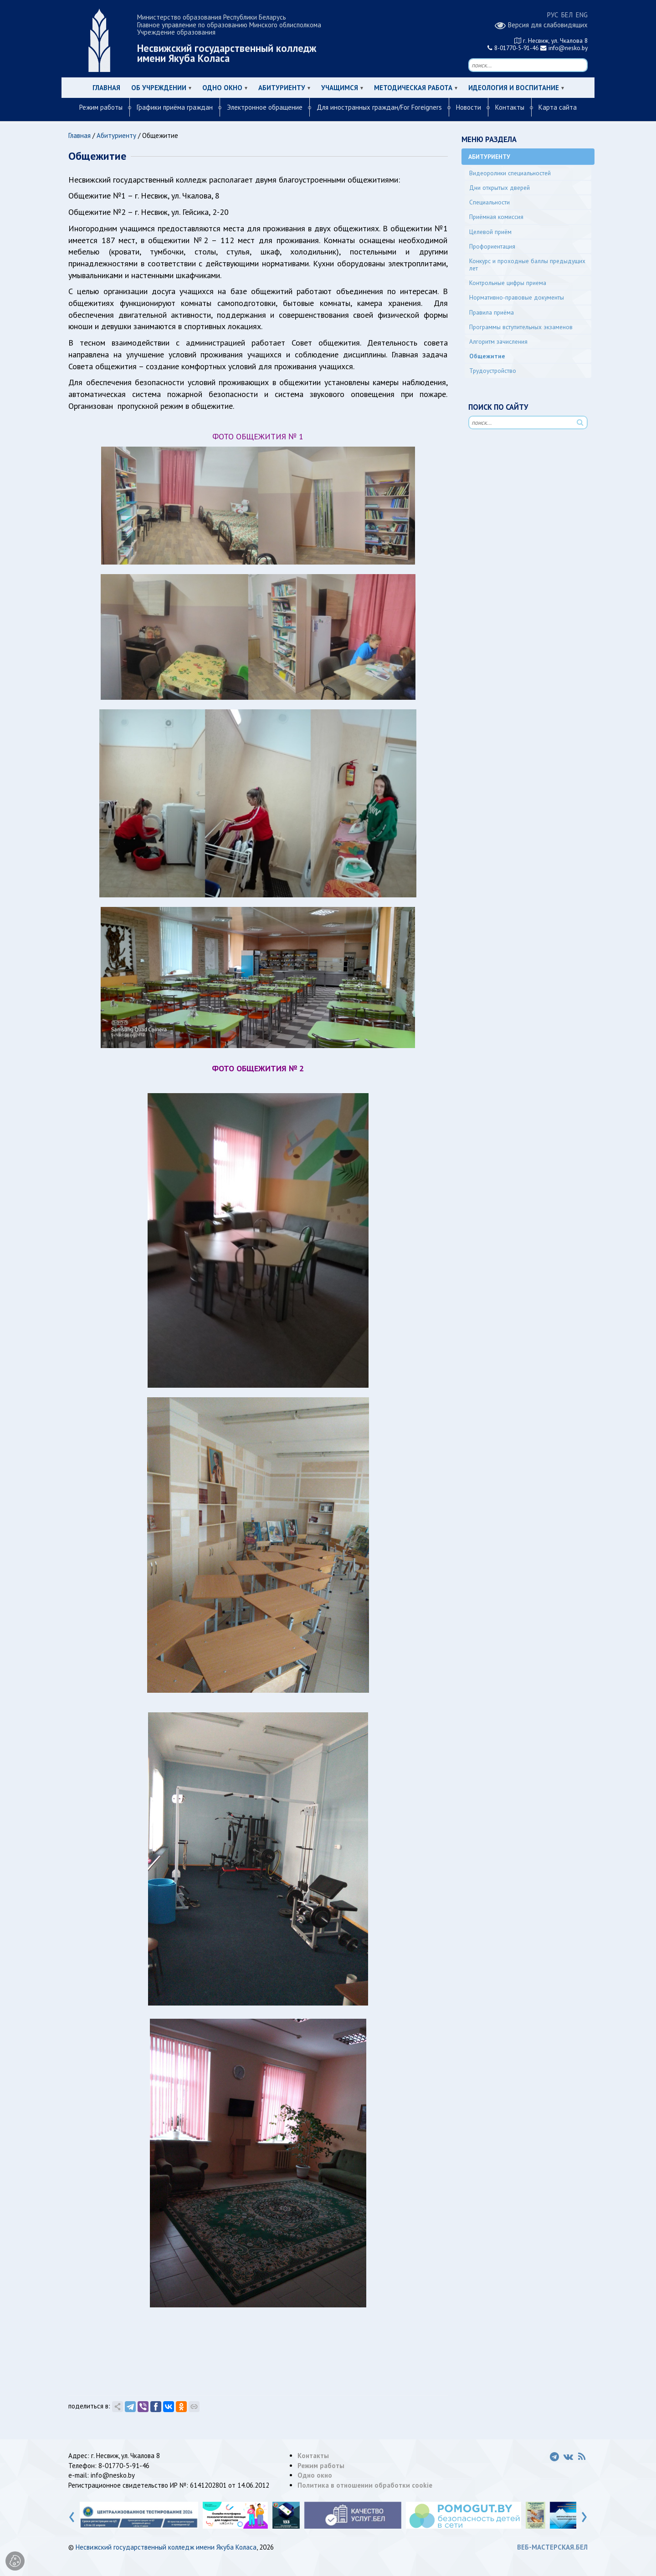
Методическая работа (413, 87)
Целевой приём (490, 232)
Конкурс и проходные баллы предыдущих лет (527, 264)
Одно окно (222, 87)
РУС (552, 14)
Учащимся (339, 87)
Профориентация (492, 246)
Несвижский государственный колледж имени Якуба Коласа (166, 2547)
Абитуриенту (281, 87)
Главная (106, 87)
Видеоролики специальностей (510, 173)
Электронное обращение (264, 107)
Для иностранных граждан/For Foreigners (379, 107)
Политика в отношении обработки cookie (364, 2485)
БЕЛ (567, 14)
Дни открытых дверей (499, 187)
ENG (582, 14)
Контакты (509, 107)
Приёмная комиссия (496, 217)
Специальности (489, 202)
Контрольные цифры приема (507, 283)
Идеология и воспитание (513, 87)
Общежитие (487, 356)
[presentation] (71, 2515)
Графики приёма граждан (175, 107)
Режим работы (101, 107)
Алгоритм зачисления (498, 341)
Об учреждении (158, 87)
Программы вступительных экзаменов (521, 327)
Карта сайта (557, 107)
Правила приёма (491, 312)
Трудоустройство (492, 371)
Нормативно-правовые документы (516, 297)
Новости (468, 107)
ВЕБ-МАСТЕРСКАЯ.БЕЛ (552, 2547)
